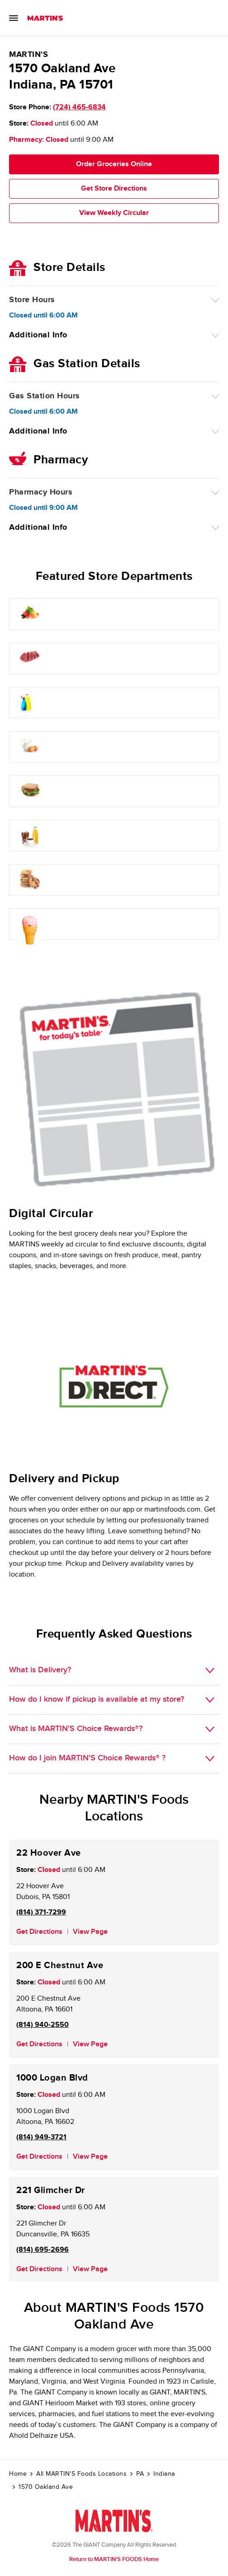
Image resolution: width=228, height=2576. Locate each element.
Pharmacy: (26, 139)
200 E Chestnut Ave (59, 1965)
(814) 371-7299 (41, 1912)
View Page (90, 1931)
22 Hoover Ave (48, 1853)
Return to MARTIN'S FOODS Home (114, 2559)
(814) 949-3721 (41, 2137)
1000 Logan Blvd (52, 2077)
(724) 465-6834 (79, 107)
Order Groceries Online (114, 164)
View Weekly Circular (114, 213)
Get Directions (39, 1931)
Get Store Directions (114, 188)
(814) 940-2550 (42, 2025)
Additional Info (38, 335)
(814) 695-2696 (42, 2249)
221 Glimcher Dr (50, 2190)
